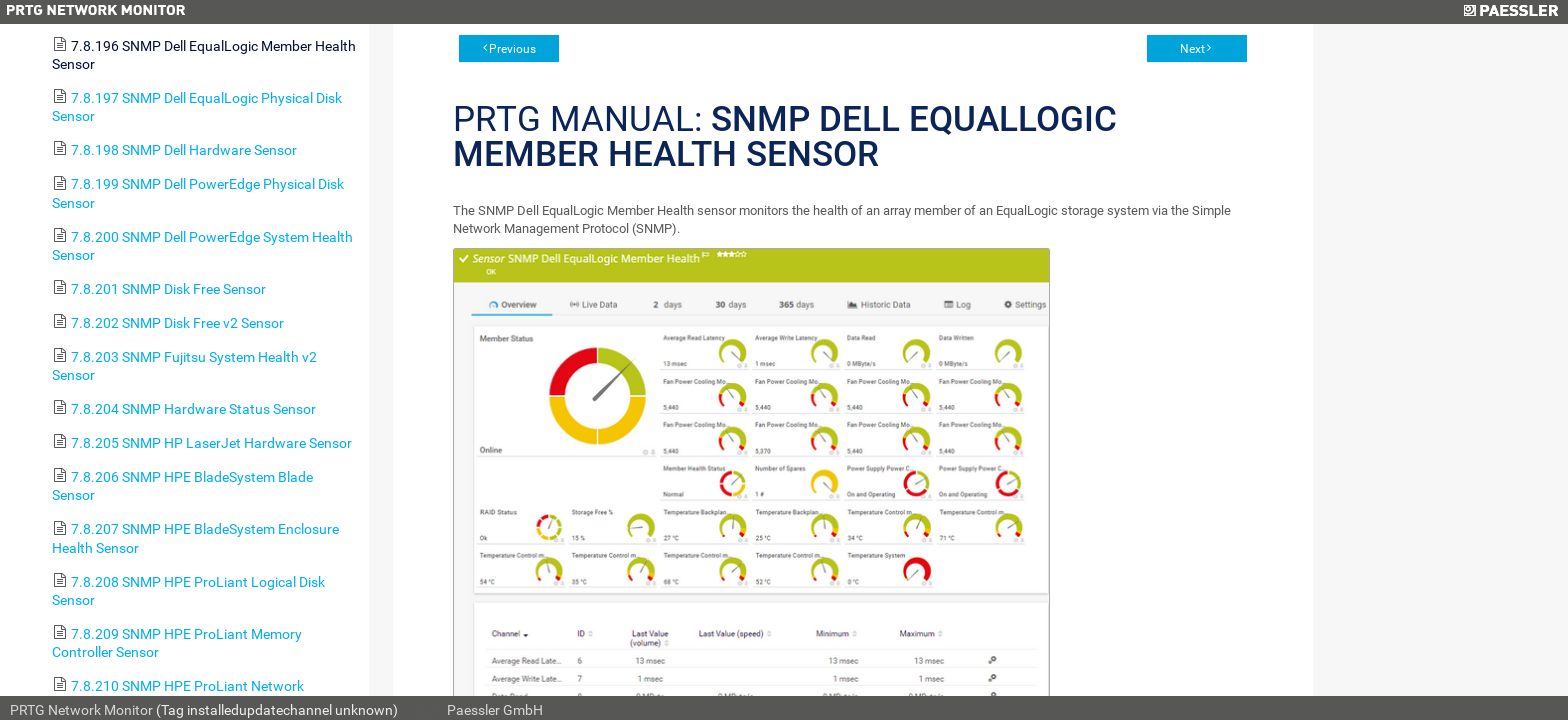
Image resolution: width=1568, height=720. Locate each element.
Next (1192, 49)
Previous (512, 49)
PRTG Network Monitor (81, 710)
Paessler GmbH (495, 710)
